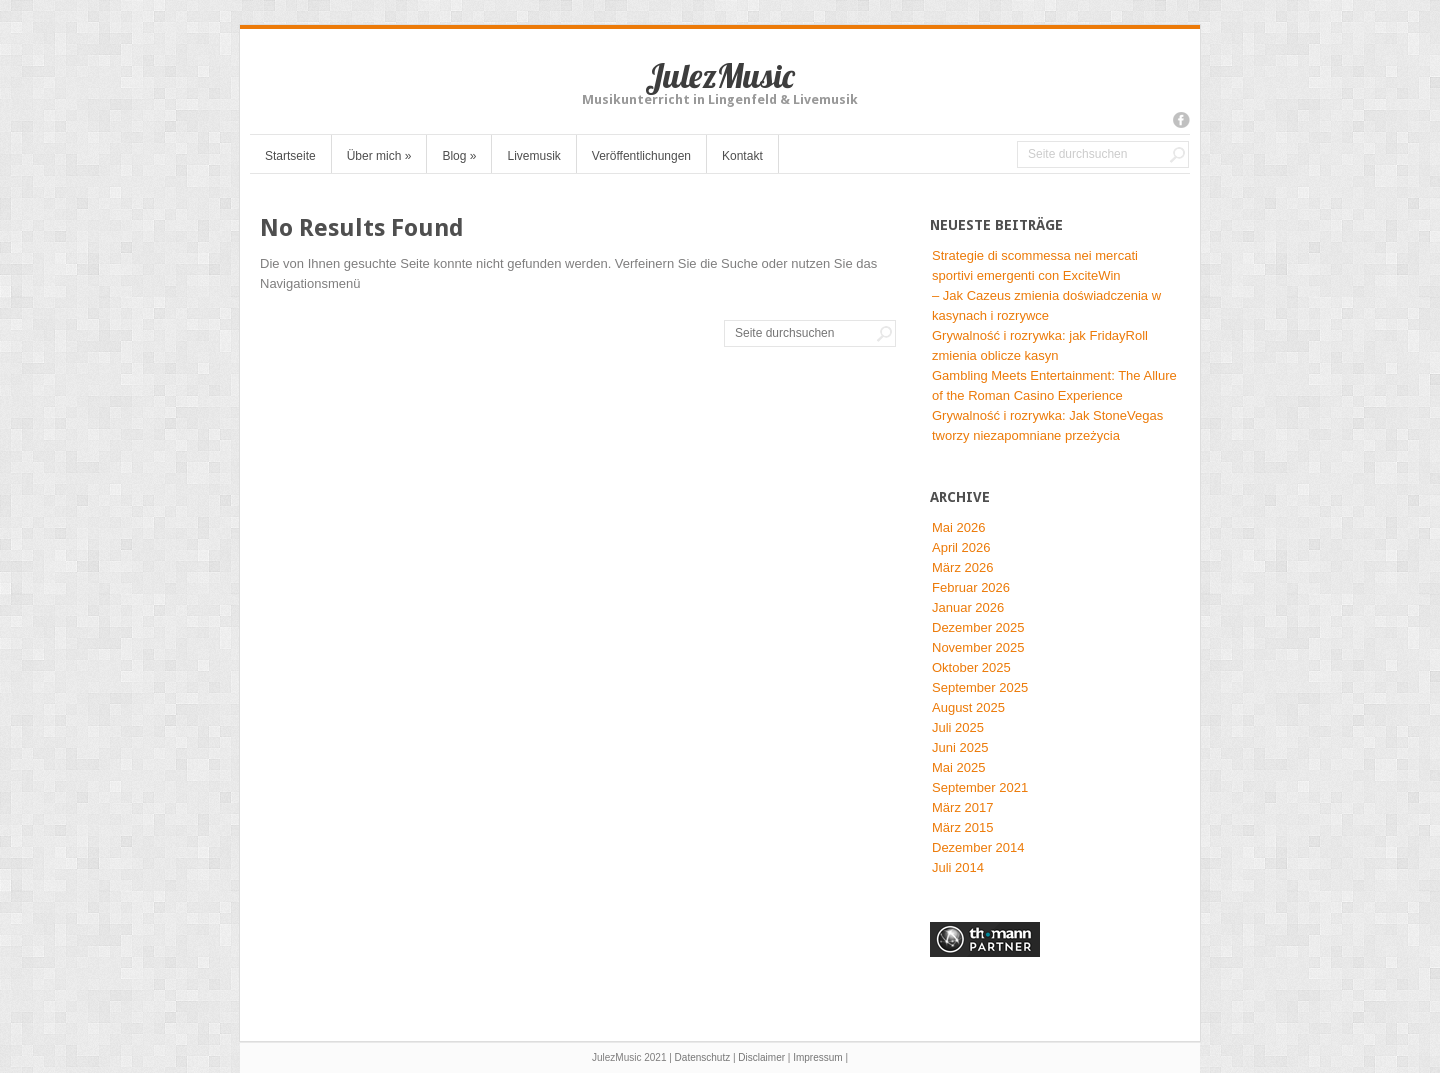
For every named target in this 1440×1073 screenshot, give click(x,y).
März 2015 (962, 827)
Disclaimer (761, 1057)
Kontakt (742, 156)
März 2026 (962, 567)
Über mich (379, 156)
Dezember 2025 (978, 627)
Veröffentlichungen (641, 156)
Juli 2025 (958, 727)
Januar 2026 (968, 607)
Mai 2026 (958, 527)
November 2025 (978, 647)
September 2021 (980, 787)
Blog (459, 156)
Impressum (817, 1057)
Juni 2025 (960, 747)
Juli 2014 (958, 867)
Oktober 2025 (971, 667)
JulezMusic (720, 75)
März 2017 (962, 807)
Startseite (290, 156)
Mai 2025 (958, 767)
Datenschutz (703, 1057)
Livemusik (533, 156)
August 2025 (968, 707)
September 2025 (980, 687)
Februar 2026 (971, 587)
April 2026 (961, 547)
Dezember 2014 (978, 847)
